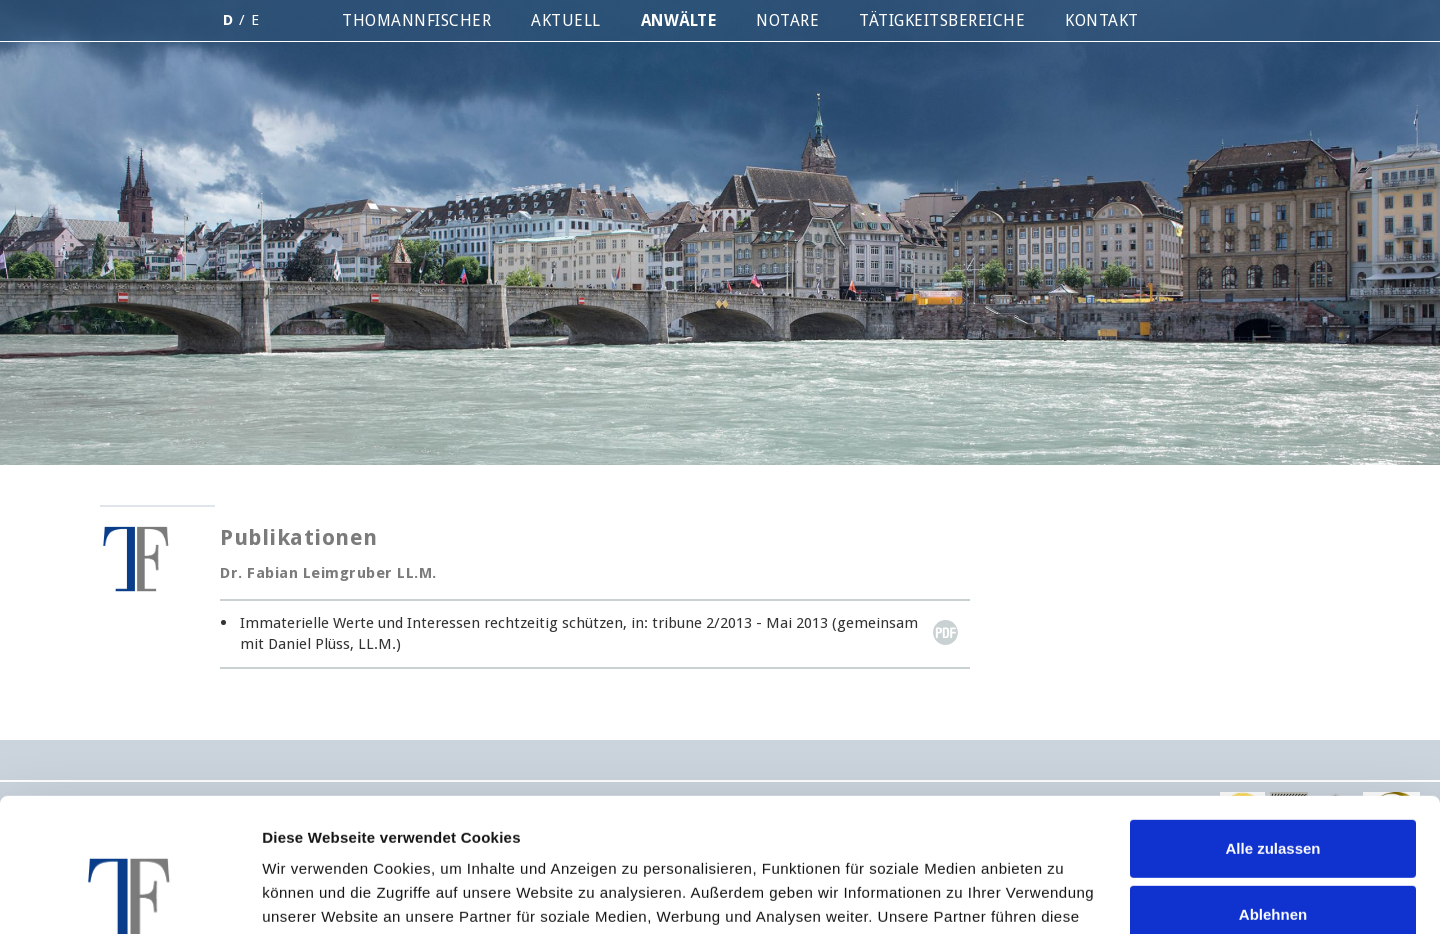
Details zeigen (312, 894)
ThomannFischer (416, 20)
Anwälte (679, 20)
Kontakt (1102, 20)
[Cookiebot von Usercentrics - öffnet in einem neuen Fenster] (129, 895)
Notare (787, 20)
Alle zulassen (1272, 723)
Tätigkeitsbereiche (942, 20)
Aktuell (566, 20)
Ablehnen (1273, 788)
